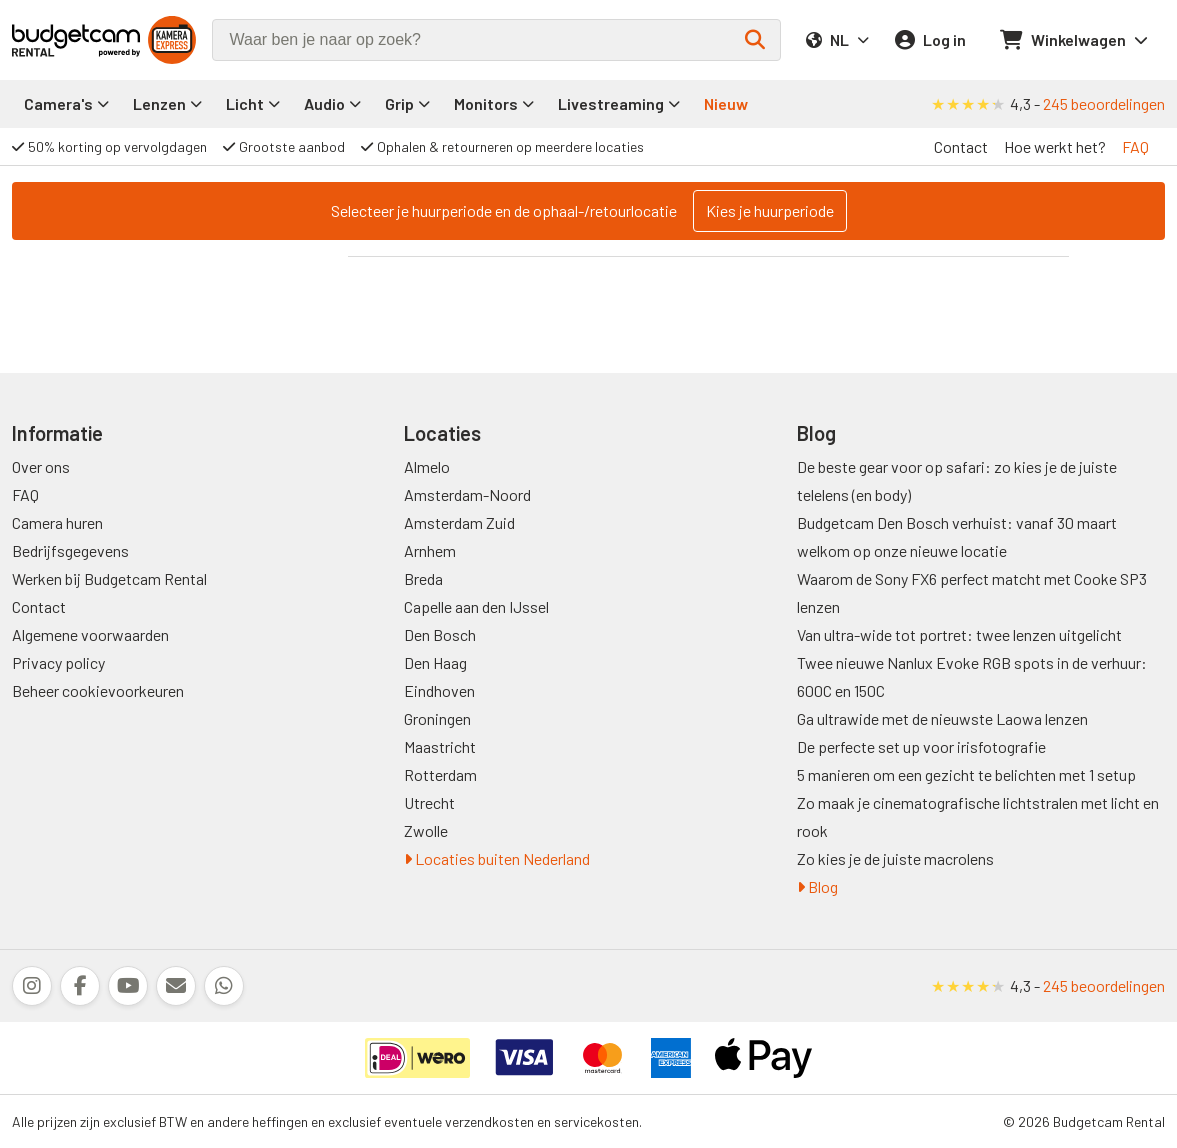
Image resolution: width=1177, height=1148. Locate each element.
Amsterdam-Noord (467, 494)
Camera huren (57, 522)
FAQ (1135, 146)
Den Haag (435, 662)
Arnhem (430, 550)
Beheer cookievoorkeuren (98, 690)
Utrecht (429, 802)
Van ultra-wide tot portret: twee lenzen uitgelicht (959, 634)
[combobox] (496, 40)
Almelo (427, 466)
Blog (817, 886)
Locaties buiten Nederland (497, 858)
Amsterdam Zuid (459, 522)
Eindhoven (439, 690)
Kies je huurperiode (770, 210)
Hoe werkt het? (1055, 146)
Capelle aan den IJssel (476, 606)
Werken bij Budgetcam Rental (109, 578)
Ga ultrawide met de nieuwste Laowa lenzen (942, 718)
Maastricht (440, 746)
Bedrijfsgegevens (70, 550)
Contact (961, 146)
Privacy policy (58, 662)
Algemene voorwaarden (90, 634)
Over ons (41, 466)
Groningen (437, 718)
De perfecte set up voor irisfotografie (921, 746)
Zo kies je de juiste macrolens (895, 858)
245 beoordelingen (1104, 103)
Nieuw (726, 103)
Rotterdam (440, 774)
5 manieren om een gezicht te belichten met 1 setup (966, 774)
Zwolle (426, 830)
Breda (423, 578)
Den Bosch (440, 634)
